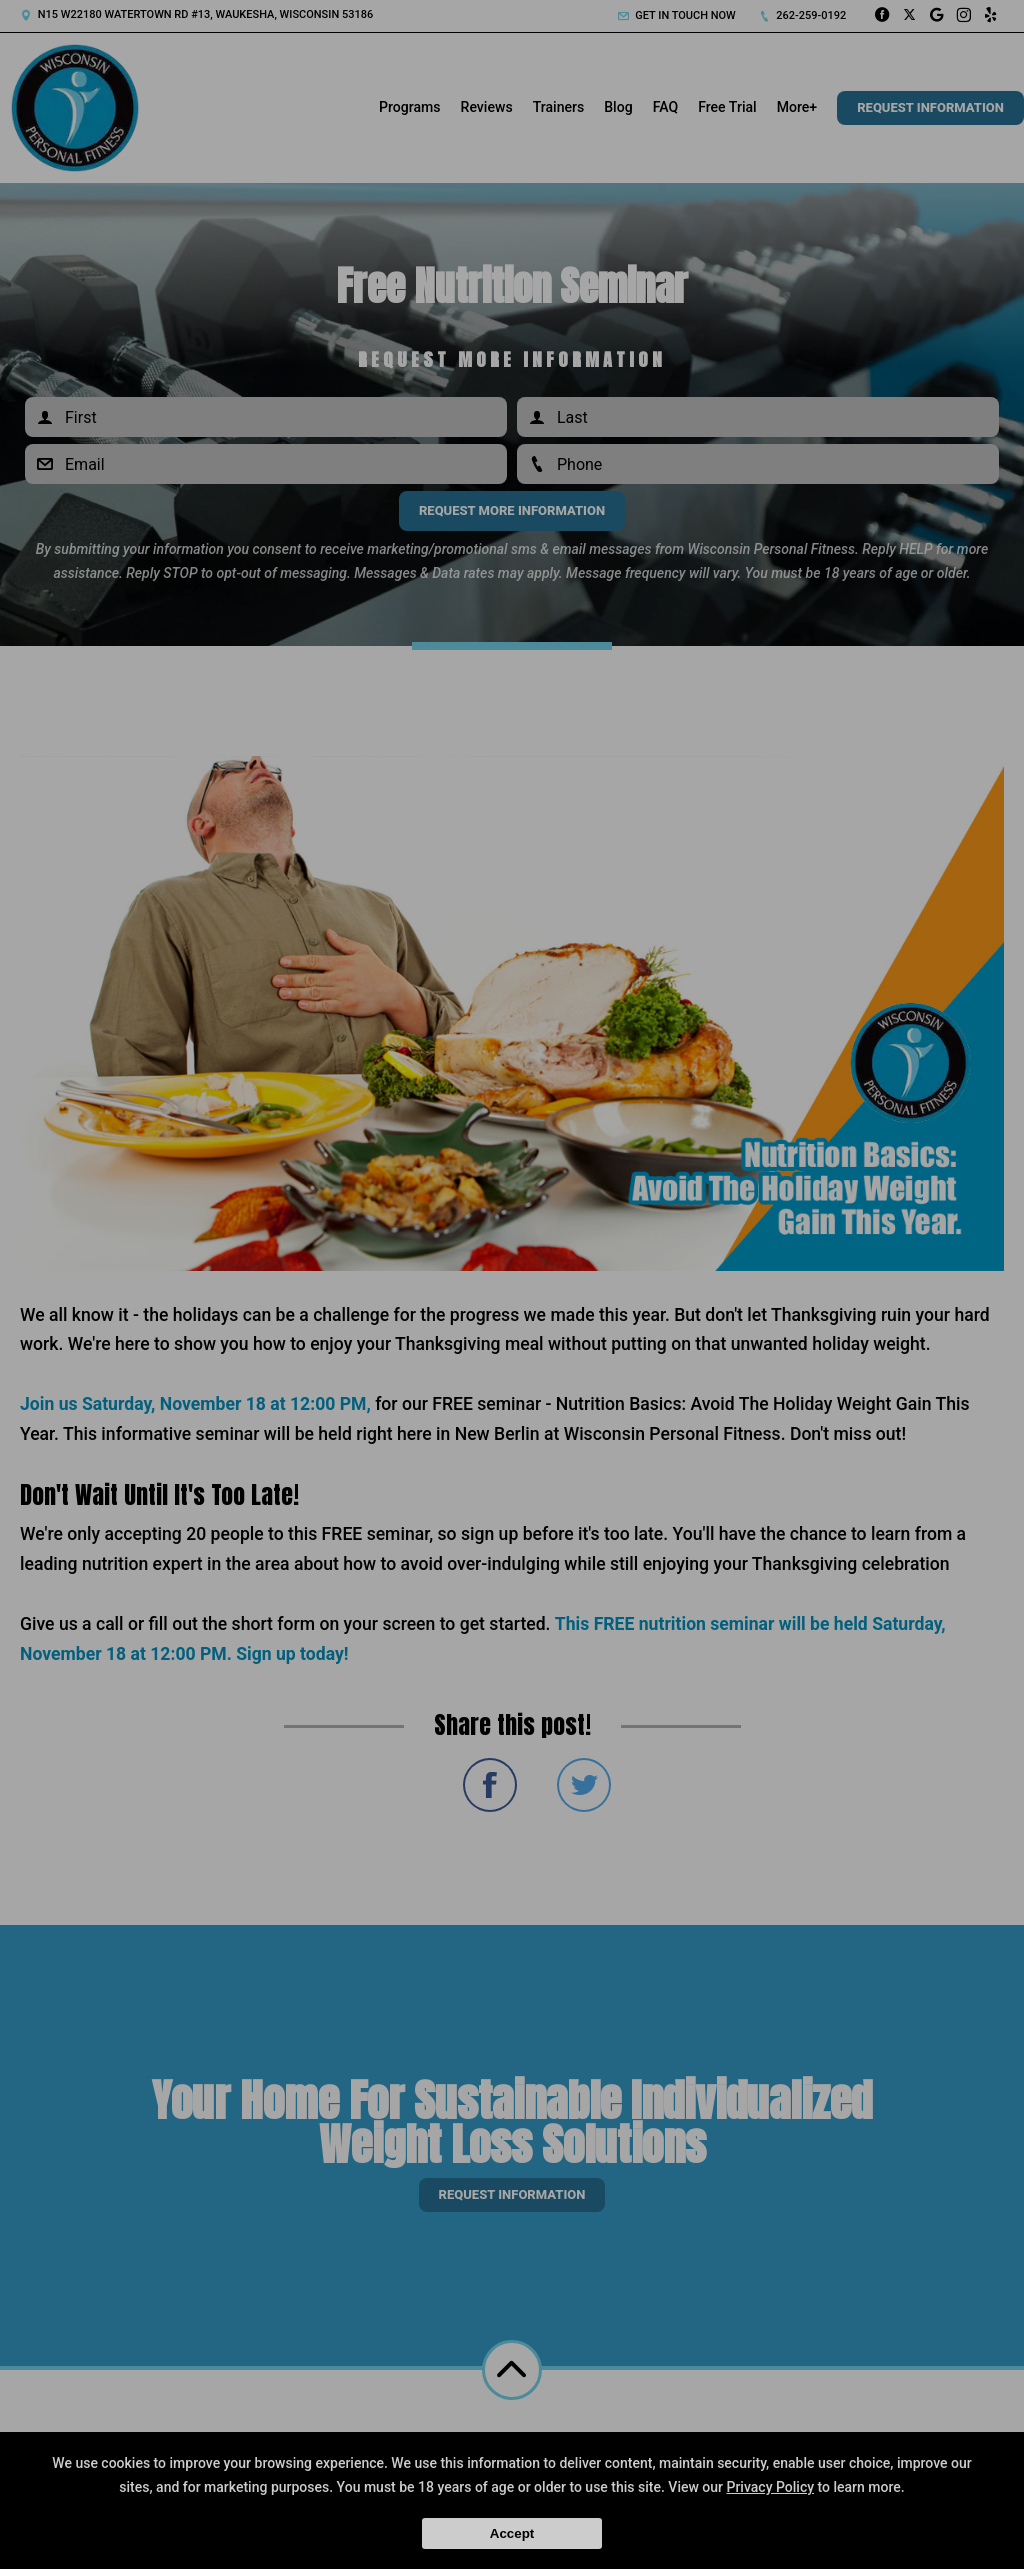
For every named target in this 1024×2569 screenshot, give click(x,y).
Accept (512, 2533)
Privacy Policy (770, 2487)
